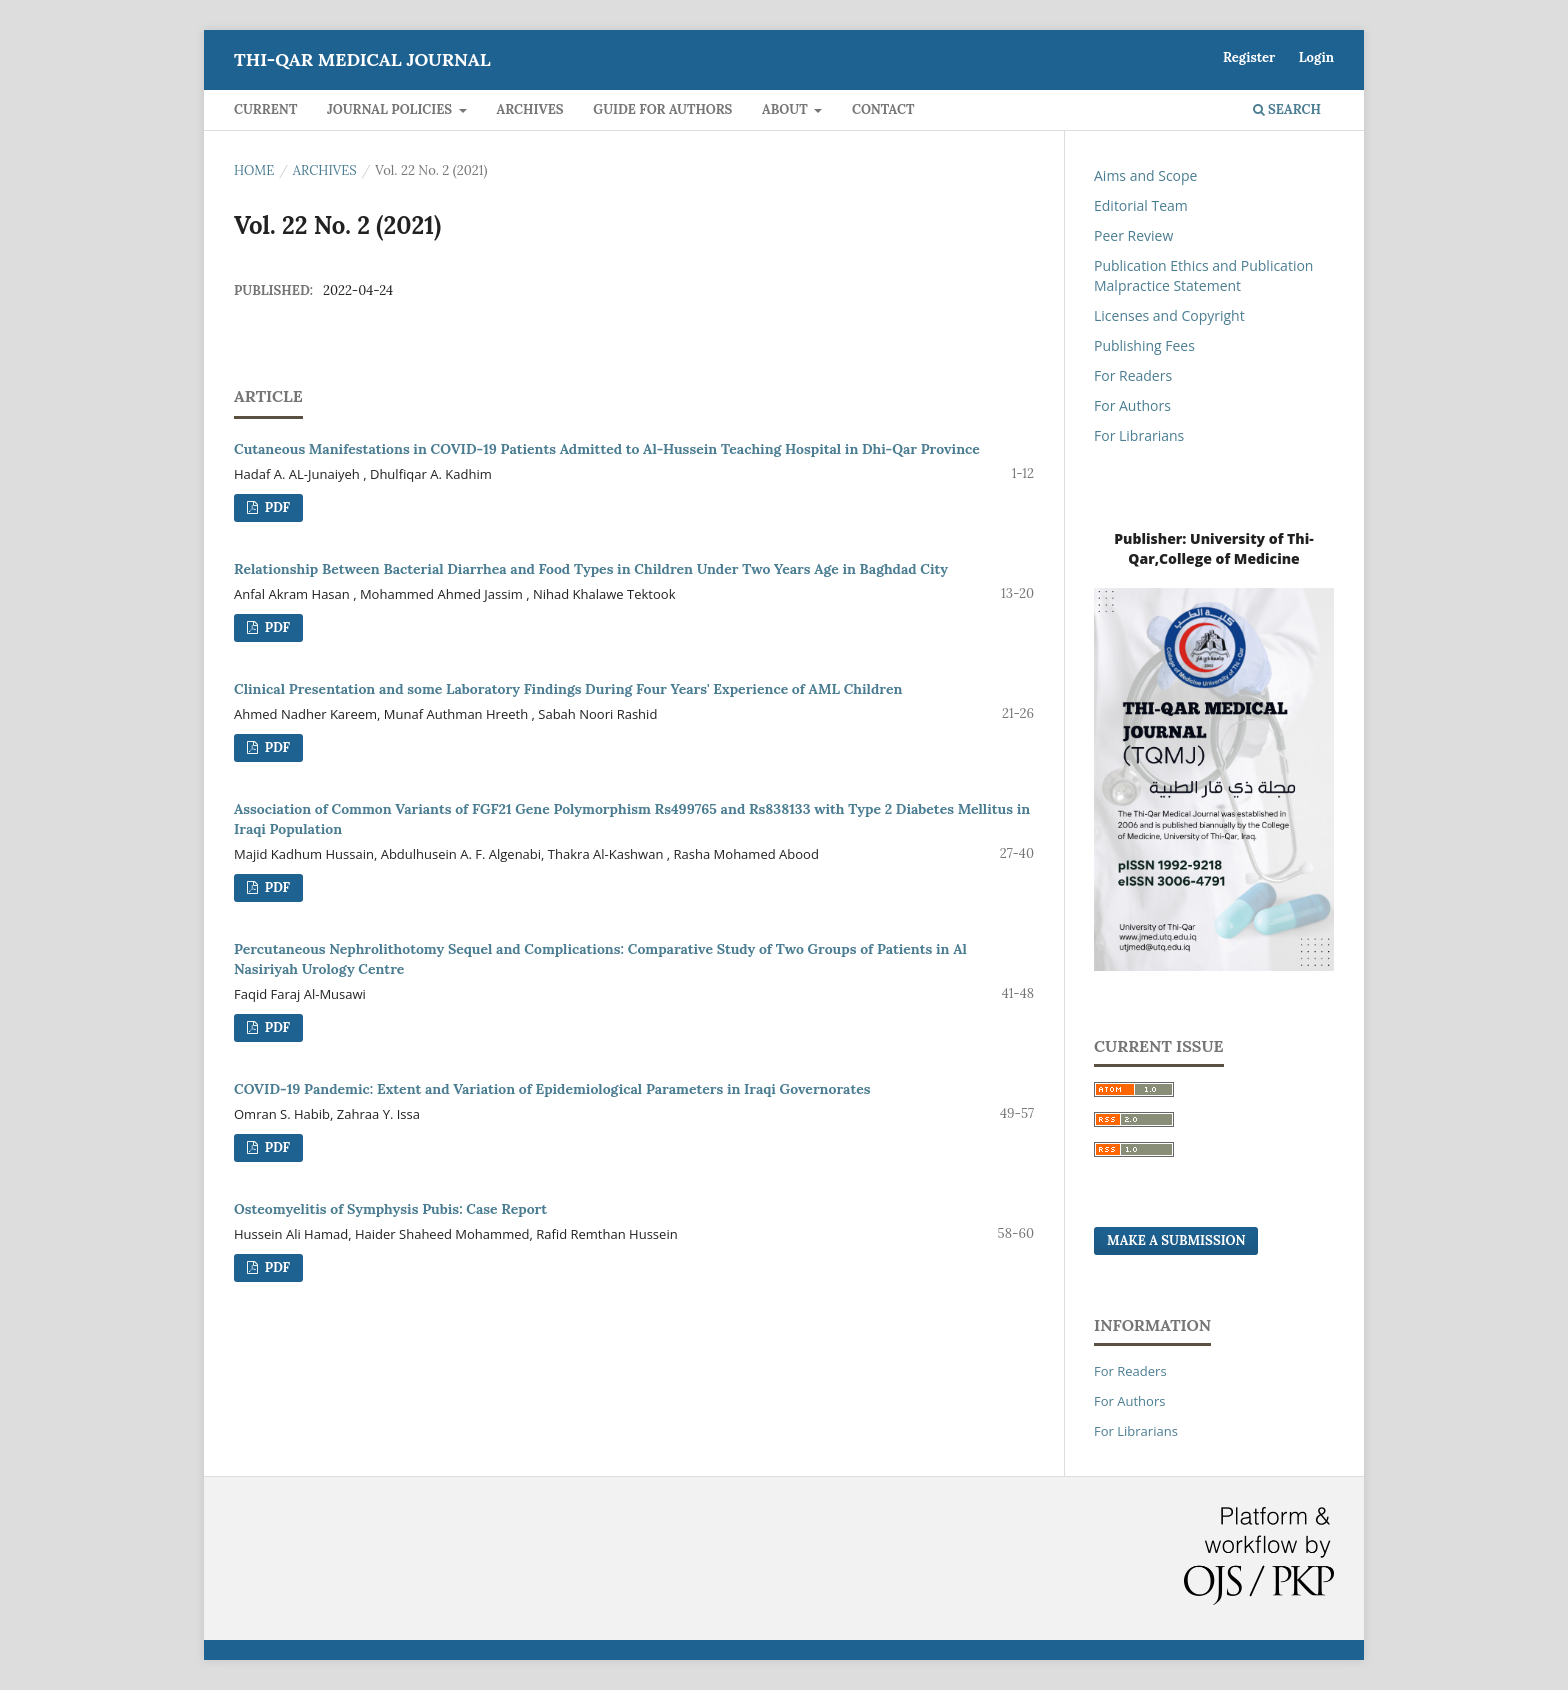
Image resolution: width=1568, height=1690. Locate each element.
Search (1287, 109)
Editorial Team (1141, 205)
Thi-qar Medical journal (362, 59)
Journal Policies (391, 109)
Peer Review (1133, 235)
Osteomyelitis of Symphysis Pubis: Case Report (390, 1209)
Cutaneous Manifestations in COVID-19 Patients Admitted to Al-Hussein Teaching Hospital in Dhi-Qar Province (607, 449)
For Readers (1133, 375)
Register (1249, 57)
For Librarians (1139, 435)
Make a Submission (1176, 1240)
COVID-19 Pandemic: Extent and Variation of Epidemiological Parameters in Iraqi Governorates (552, 1089)
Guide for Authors (662, 109)
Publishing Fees (1144, 345)
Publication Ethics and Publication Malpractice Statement (1203, 275)
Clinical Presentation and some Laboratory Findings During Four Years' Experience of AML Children (568, 689)
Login (1316, 57)
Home (254, 170)
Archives (529, 109)
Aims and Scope (1145, 175)
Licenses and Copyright (1169, 315)
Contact (883, 109)
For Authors (1132, 405)
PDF (275, 507)
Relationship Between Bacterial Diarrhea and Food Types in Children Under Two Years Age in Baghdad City (591, 569)
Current (265, 109)
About (786, 109)
